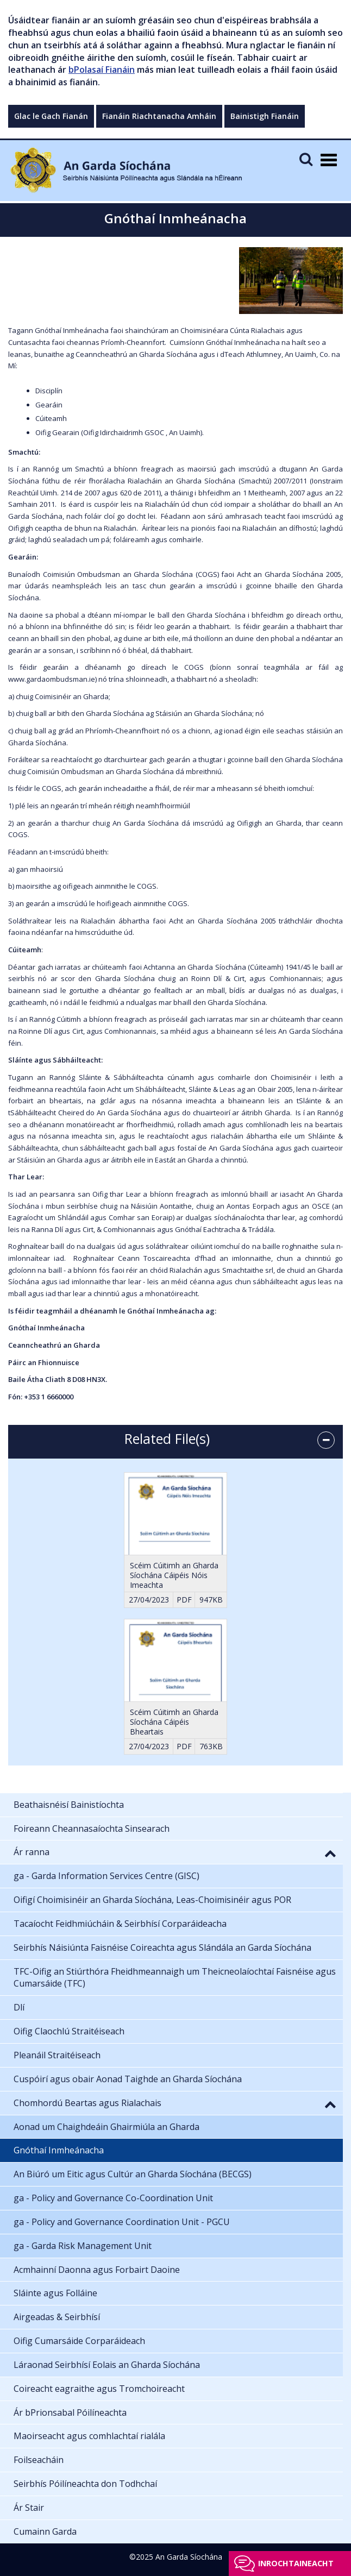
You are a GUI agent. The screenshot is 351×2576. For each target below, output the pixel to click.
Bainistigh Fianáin (264, 116)
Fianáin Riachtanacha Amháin (159, 116)
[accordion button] (326, 1440)
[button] (330, 1853)
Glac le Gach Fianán (51, 116)
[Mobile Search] (305, 159)
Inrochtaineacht (296, 2563)
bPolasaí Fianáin (101, 70)
